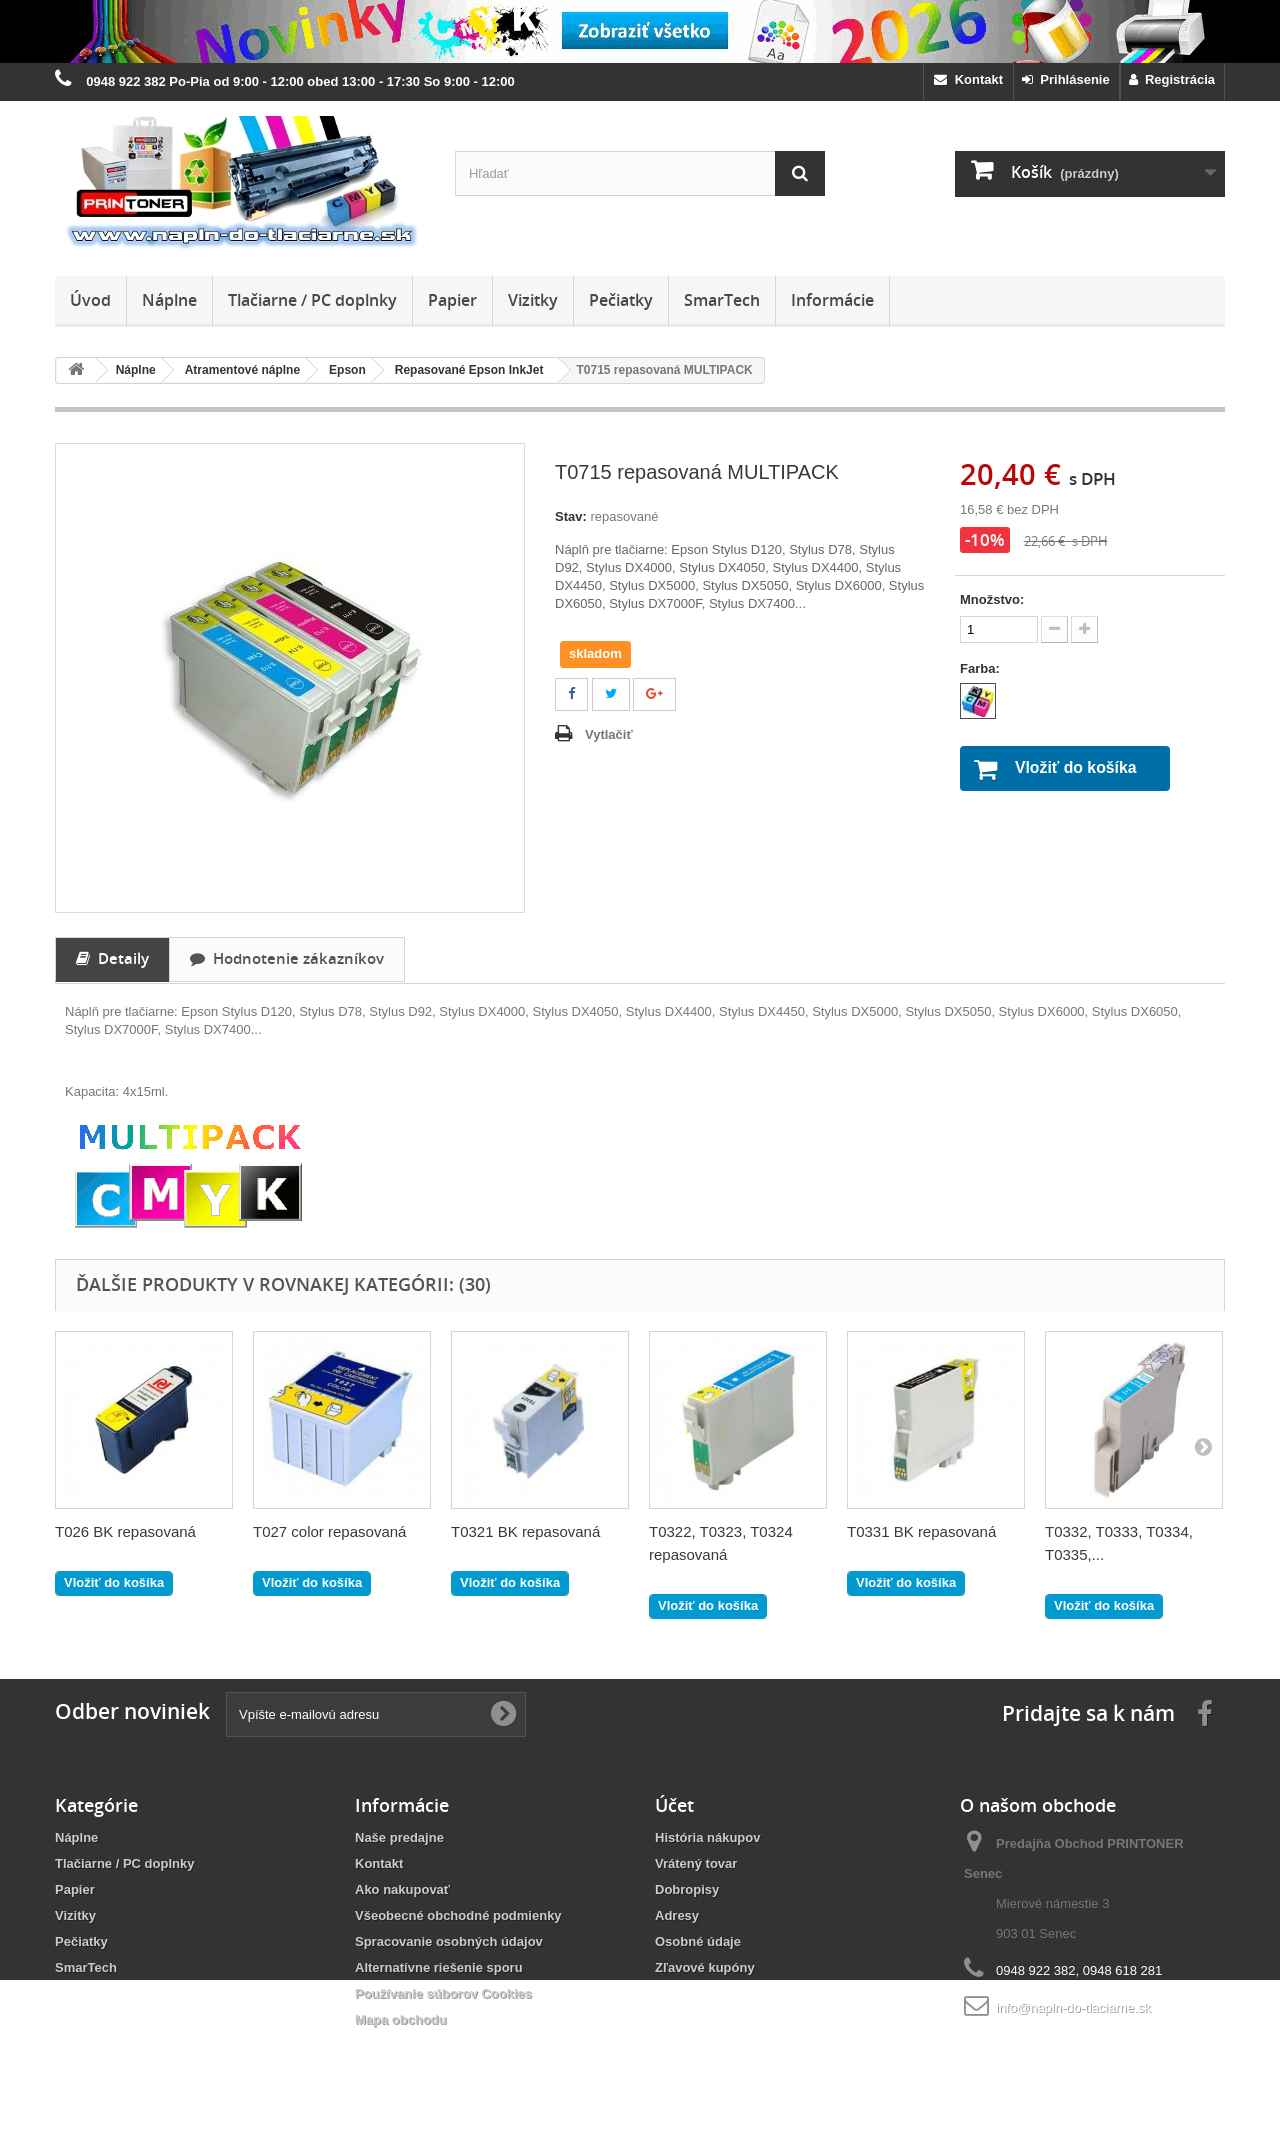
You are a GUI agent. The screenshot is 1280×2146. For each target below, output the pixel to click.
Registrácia (1172, 79)
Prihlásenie (1066, 79)
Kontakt (968, 79)
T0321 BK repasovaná (525, 1531)
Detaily (112, 958)
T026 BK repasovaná (125, 1531)
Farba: (981, 668)
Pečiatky (621, 300)
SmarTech (722, 300)
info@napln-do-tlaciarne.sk (1073, 2007)
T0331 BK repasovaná (921, 1531)
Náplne (169, 300)
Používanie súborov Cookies (443, 1993)
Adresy (677, 1915)
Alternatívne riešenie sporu (439, 1967)
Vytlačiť (609, 734)
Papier (452, 300)
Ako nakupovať (402, 1889)
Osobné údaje (698, 1941)
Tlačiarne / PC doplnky (312, 300)
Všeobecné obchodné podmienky (458, 1915)
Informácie (832, 300)
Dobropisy (687, 1889)
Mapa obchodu (401, 2019)
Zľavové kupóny (705, 1967)
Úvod (90, 300)
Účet (674, 1805)
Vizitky (533, 300)
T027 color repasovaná (329, 1531)
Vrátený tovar (696, 1863)
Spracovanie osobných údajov (449, 1941)
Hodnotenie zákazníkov (287, 958)
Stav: (571, 516)
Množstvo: (992, 599)
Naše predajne (399, 1837)
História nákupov (707, 1837)
